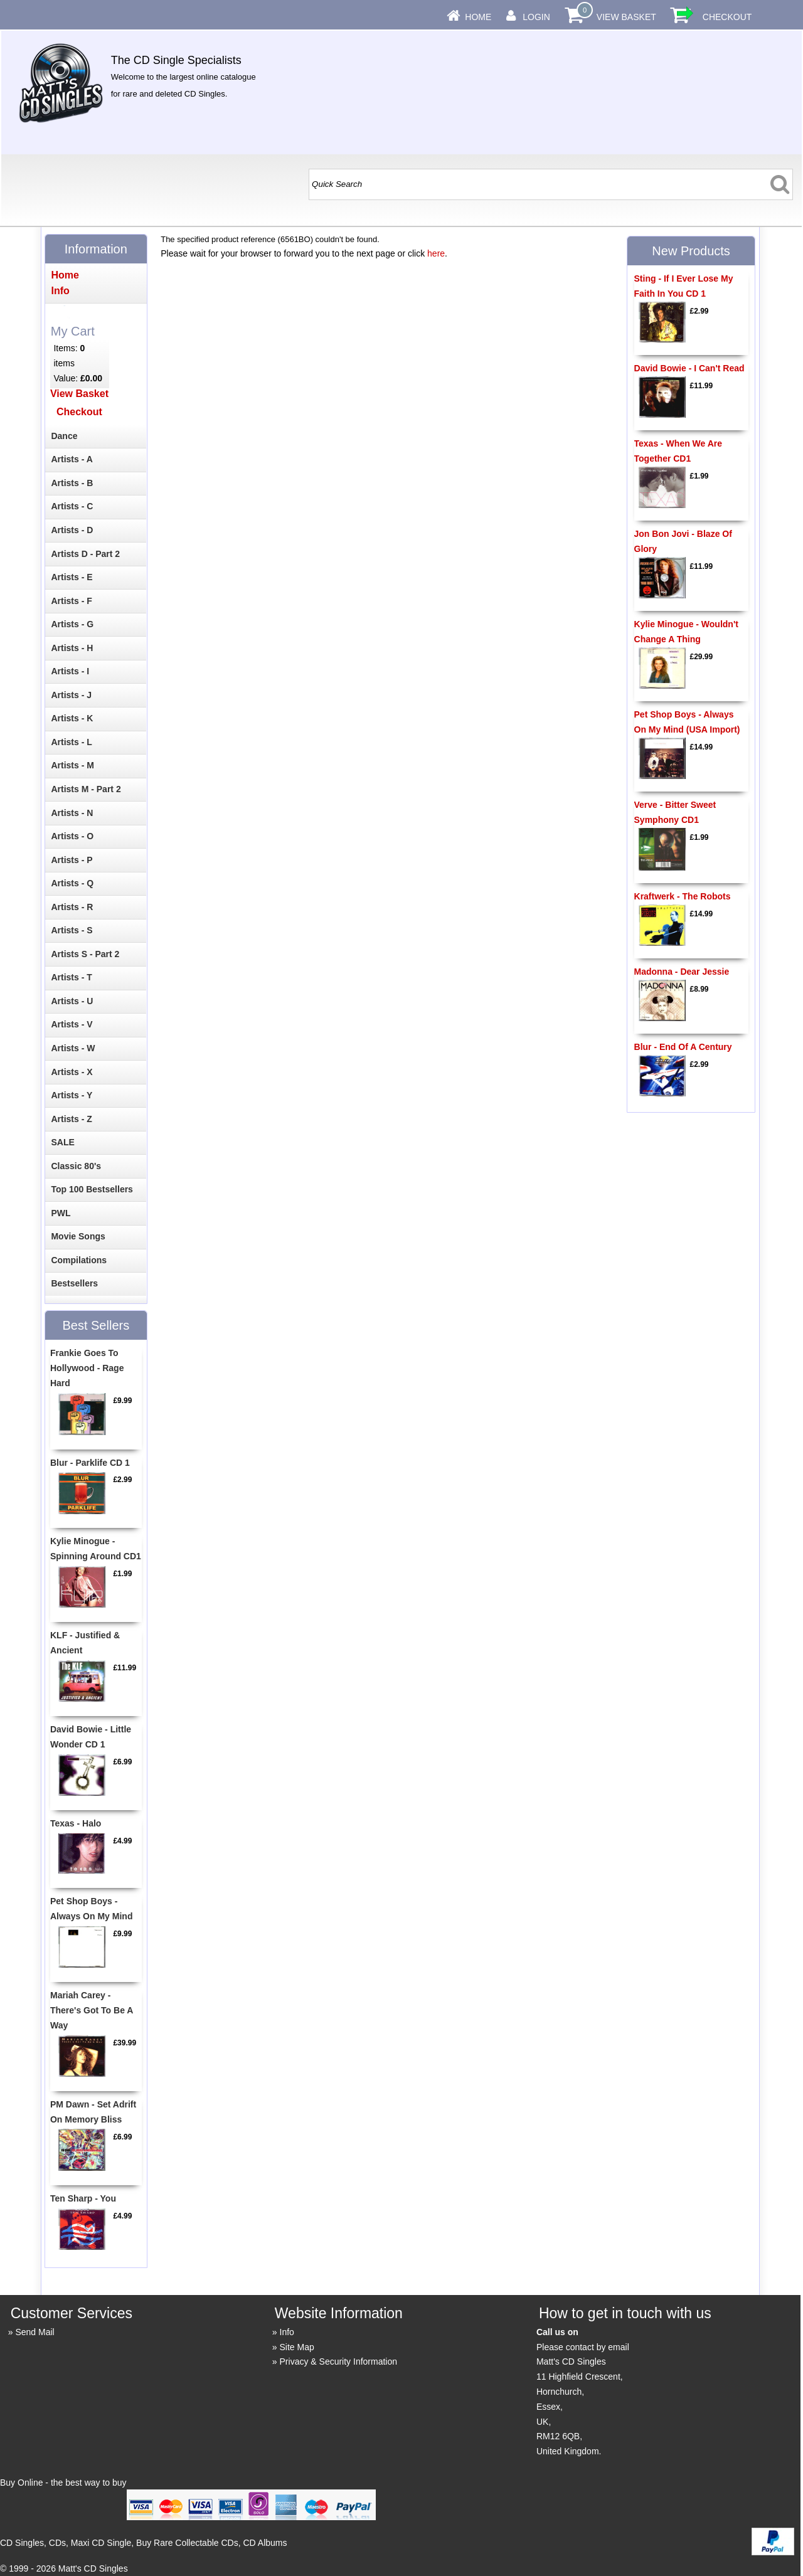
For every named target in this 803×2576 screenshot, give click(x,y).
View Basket (626, 17)
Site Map (297, 2347)
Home (478, 17)
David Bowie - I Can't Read (689, 368)
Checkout (727, 17)
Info (287, 2332)
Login (536, 17)
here (436, 253)
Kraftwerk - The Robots (682, 896)
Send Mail (34, 2332)
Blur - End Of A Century (683, 1047)
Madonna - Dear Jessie (682, 972)
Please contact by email (582, 2347)
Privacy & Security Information (339, 2361)
